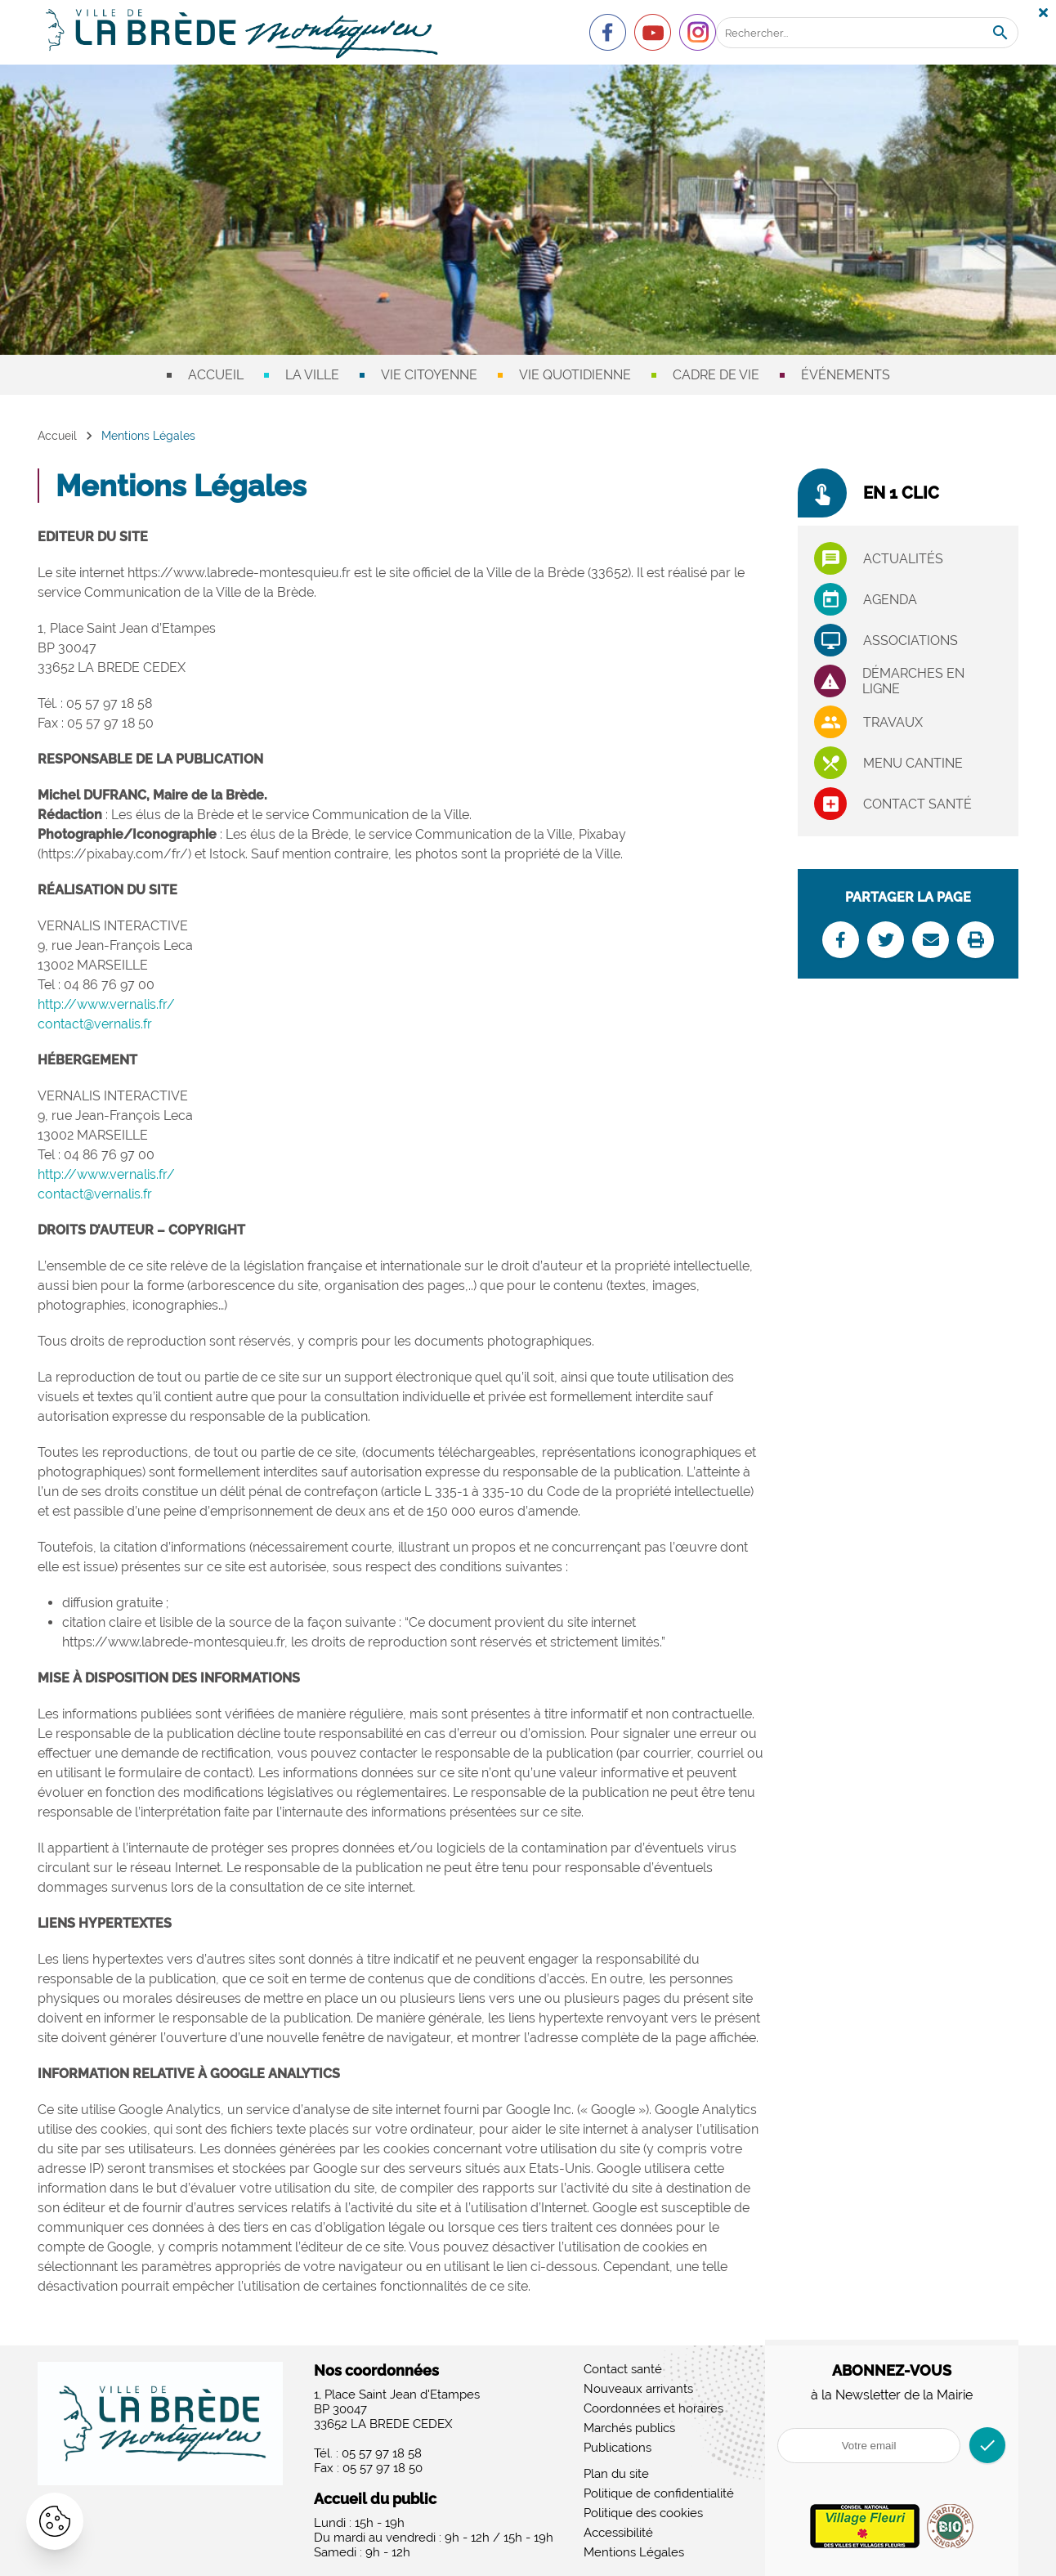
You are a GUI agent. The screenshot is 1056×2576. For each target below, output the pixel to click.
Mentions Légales (634, 2552)
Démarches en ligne (913, 681)
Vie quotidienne (575, 375)
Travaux (893, 722)
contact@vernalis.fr (95, 1024)
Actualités (903, 559)
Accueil (216, 375)
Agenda (890, 599)
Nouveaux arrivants (638, 2388)
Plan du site (616, 2473)
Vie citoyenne (429, 375)
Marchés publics (629, 2428)
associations (910, 640)
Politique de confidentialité (659, 2493)
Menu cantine (913, 763)
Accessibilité (618, 2532)
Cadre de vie (716, 375)
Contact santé (917, 804)
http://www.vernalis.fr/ (106, 1004)
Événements (845, 375)
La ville (312, 375)
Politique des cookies (643, 2513)
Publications (617, 2447)
